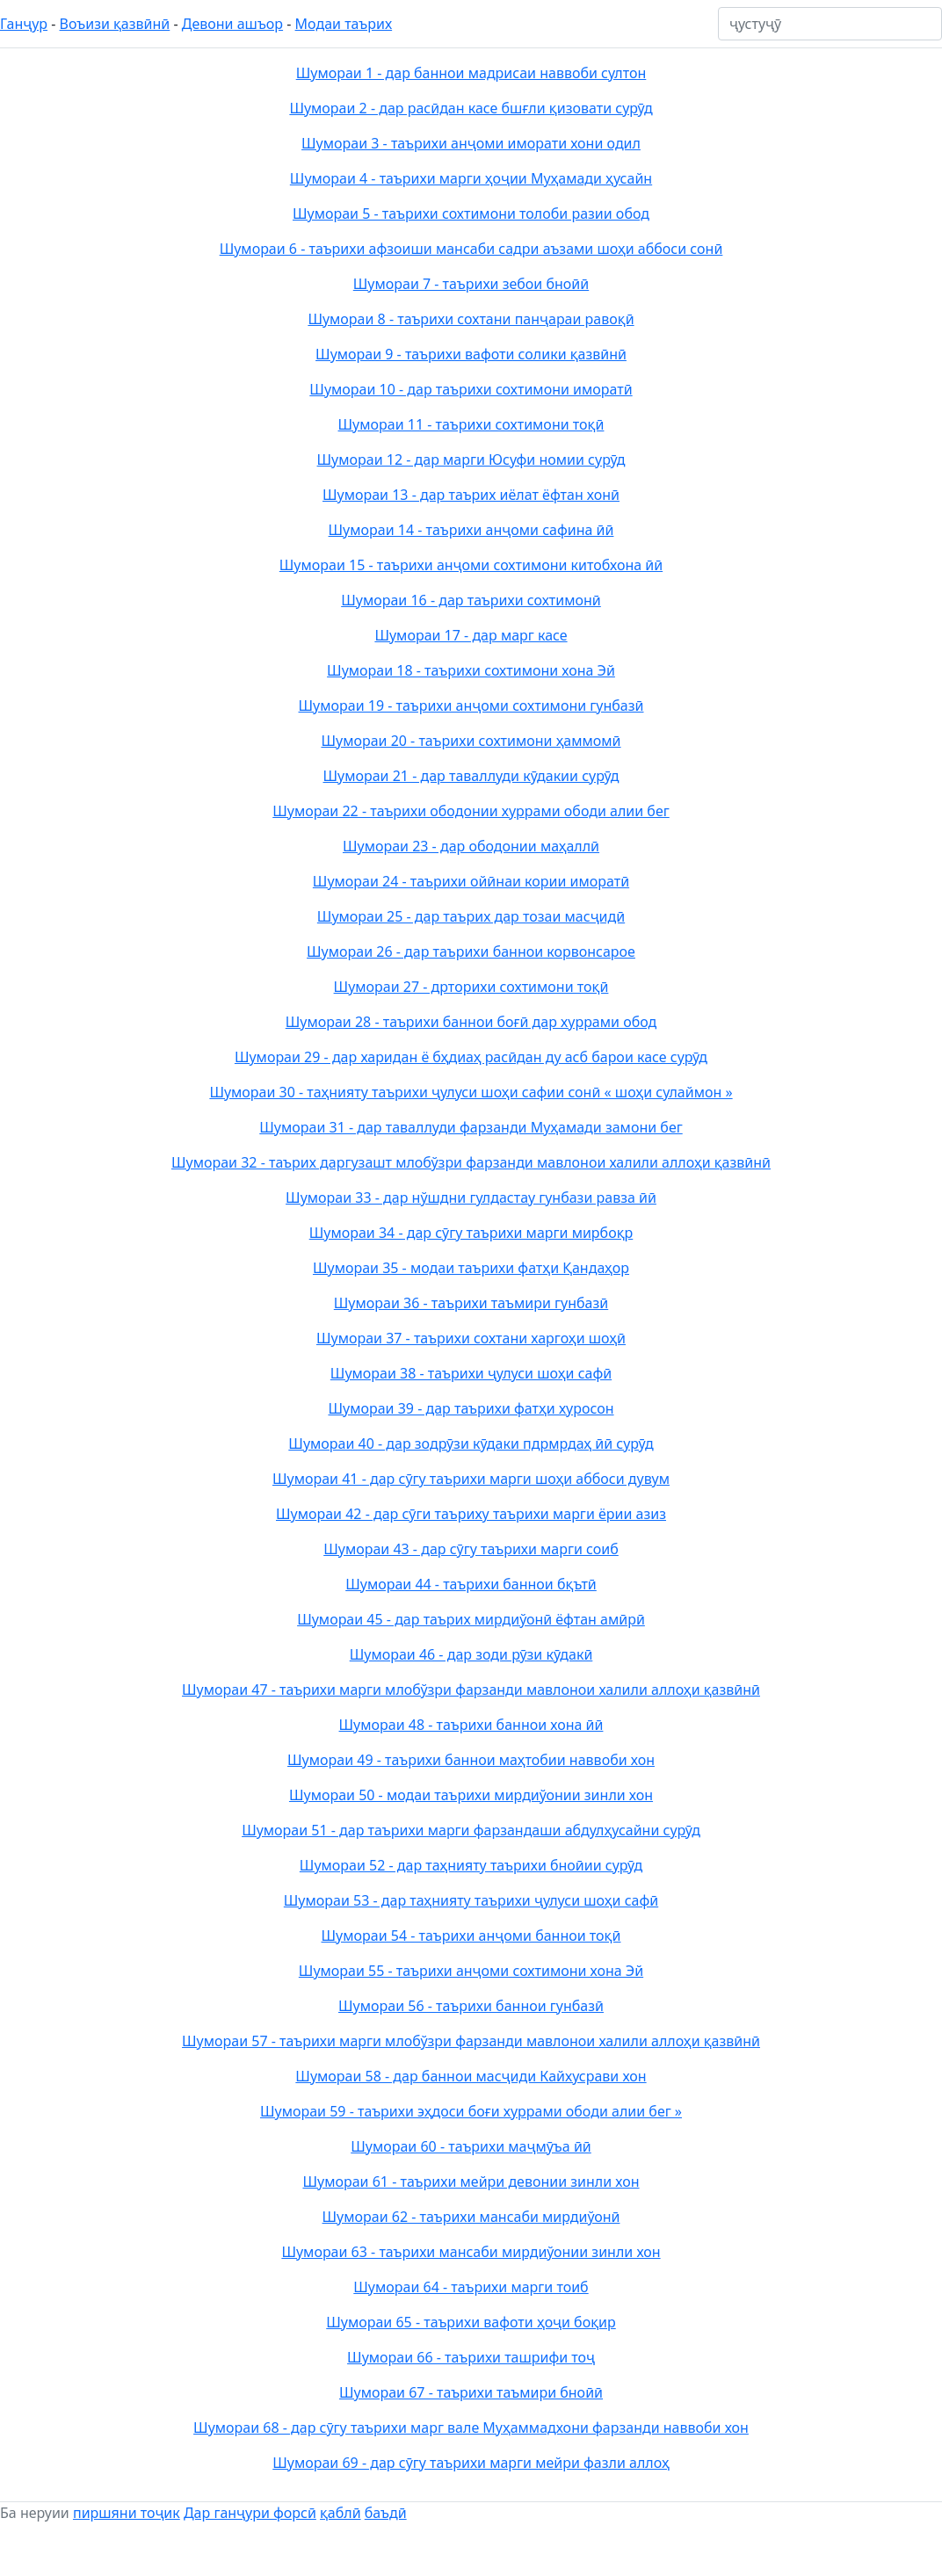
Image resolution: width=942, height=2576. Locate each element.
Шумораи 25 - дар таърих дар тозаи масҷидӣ (471, 916)
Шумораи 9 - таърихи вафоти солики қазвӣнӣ (471, 354)
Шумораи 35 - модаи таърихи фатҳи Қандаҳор (471, 1267)
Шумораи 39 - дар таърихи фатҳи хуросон (470, 1408)
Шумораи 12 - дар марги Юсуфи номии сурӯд (471, 459)
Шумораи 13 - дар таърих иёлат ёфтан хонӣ (471, 494)
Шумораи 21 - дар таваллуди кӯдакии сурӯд (471, 775)
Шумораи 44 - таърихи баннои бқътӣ (471, 1584)
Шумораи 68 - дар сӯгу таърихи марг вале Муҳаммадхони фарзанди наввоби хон (471, 2427)
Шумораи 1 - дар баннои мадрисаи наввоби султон (471, 73)
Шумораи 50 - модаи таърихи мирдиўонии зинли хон (471, 1795)
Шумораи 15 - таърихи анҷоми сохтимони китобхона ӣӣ (471, 565)
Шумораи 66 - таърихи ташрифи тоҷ (471, 2357)
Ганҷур (23, 23)
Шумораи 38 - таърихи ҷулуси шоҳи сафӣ (471, 1373)
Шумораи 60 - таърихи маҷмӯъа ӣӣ (471, 2146)
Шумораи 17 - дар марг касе (470, 635)
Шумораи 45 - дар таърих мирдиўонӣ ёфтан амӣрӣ (471, 1619)
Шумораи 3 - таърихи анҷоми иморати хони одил (471, 143)
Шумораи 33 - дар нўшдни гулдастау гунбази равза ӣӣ (471, 1197)
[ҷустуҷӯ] (830, 23)
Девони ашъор (232, 23)
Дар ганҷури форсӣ (250, 2512)
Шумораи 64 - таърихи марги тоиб (470, 2287)
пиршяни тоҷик (126, 2512)
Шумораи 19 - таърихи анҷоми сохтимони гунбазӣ (471, 705)
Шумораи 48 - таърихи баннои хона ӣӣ (471, 1724)
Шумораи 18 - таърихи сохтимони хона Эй (471, 670)
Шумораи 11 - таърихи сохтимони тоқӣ (471, 424)
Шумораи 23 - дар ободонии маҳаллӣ (471, 846)
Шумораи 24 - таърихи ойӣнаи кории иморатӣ (471, 881)
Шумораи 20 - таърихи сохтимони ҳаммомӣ (470, 740)
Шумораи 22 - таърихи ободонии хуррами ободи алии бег (471, 811)
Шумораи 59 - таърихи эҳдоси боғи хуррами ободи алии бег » (471, 2111)
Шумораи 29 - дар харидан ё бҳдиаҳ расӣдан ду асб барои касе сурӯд (471, 1057)
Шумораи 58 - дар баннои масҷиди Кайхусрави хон (470, 2076)
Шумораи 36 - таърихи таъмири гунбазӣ (471, 1303)
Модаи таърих (344, 23)
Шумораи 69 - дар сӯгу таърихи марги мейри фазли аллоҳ (470, 2462)
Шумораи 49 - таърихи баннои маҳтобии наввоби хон (471, 1759)
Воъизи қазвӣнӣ (115, 23)
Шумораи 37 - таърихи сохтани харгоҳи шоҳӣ (471, 1338)
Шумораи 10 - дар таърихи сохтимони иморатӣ (470, 389)
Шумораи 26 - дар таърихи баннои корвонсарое (471, 951)
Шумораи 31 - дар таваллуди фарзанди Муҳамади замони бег (470, 1127)
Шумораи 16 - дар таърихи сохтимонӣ (471, 600)
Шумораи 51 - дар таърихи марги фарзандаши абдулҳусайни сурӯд (471, 1830)
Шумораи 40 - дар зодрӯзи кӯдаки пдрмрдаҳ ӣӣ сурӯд (470, 1443)
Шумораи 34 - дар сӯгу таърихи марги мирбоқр (471, 1232)
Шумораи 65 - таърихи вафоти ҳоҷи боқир (471, 2322)
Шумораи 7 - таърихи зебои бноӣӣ (471, 283)
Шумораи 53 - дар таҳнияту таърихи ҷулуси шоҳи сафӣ (471, 1900)
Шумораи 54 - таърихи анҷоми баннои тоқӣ (471, 1935)
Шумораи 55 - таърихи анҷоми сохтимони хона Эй (471, 1970)
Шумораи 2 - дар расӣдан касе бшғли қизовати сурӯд (470, 108)
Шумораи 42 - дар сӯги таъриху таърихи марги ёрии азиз (471, 1513)
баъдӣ (386, 2512)
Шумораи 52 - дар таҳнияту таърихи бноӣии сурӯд (471, 1865)
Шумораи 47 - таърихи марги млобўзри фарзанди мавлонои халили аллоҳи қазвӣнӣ (471, 1689)
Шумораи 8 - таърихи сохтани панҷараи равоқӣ (471, 319)
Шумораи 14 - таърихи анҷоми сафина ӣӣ (471, 529)
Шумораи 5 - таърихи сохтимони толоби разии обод (471, 213)
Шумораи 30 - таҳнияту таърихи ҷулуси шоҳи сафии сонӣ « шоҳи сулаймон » (470, 1092)
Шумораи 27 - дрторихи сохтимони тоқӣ (471, 986)
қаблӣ (340, 2512)
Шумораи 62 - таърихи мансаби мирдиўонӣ (471, 2216)
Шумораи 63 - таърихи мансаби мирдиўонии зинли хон (470, 2251)
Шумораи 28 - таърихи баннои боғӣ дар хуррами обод (471, 1021)
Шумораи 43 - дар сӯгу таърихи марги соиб (471, 1549)
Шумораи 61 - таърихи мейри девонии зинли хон (470, 2181)
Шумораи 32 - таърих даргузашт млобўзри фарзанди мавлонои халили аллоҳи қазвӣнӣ (471, 1162)
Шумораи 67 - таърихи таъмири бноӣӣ (471, 2392)
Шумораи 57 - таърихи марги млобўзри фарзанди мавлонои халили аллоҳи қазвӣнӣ (471, 2041)
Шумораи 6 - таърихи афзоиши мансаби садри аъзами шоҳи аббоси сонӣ (471, 248)
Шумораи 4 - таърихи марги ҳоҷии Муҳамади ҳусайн (471, 178)
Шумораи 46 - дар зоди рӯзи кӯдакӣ (471, 1654)
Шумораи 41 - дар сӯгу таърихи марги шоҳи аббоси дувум (471, 1478)
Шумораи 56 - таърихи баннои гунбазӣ (471, 2005)
